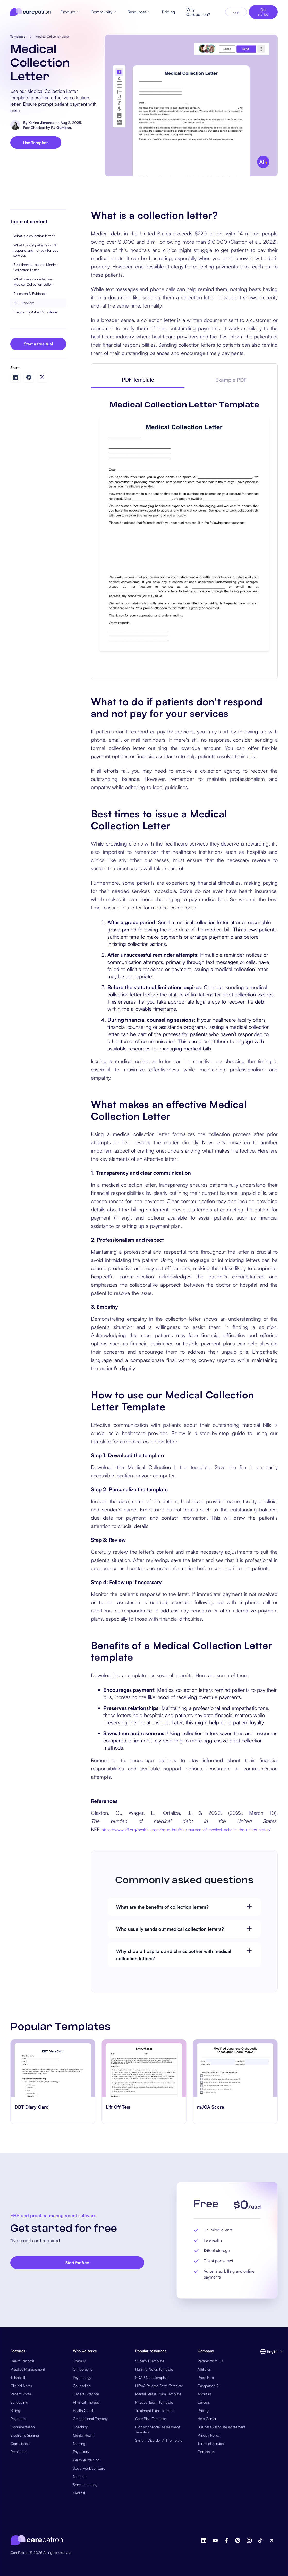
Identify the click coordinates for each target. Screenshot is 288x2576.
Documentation (23, 2427)
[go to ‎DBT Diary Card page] (53, 2068)
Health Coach (83, 2410)
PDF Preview (23, 303)
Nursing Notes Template (154, 2369)
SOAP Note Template (151, 2377)
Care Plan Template (150, 2418)
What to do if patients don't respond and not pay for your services (36, 250)
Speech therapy (85, 2484)
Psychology (82, 2377)
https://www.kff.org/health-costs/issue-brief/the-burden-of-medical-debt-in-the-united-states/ (185, 1829)
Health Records (23, 2361)
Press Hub (206, 2377)
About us (205, 2394)
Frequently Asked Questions (35, 312)
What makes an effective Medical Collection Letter (32, 281)
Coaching (80, 2427)
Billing (15, 2410)
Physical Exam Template (154, 2402)
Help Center (207, 2418)
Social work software (89, 2468)
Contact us (206, 2451)
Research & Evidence (29, 293)
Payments (18, 2418)
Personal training (86, 2460)
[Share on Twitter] (42, 377)
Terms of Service (211, 2443)
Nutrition (80, 2476)
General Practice (86, 2394)
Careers (204, 2402)
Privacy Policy (209, 2435)
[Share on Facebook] (28, 377)
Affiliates (204, 2369)
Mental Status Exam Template (158, 2394)
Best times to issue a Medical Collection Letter (35, 267)
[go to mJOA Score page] (235, 2068)
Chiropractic (82, 2369)
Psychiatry (81, 2451)
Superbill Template (149, 2361)
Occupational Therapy (90, 2418)
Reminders (19, 2451)
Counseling (82, 2385)
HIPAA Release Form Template (159, 2385)
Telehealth (18, 2377)
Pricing (203, 2410)
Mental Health (84, 2435)
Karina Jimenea (41, 122)
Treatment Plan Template (154, 2410)
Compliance (20, 2443)
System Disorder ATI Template (158, 2440)
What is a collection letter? (34, 236)
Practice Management (28, 2369)
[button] (268, 2351)
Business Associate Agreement (221, 2427)
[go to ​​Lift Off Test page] (144, 2068)
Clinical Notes (21, 2385)
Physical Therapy (86, 2402)
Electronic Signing (25, 2435)
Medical (79, 2493)
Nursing (79, 2443)
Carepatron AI (208, 2385)
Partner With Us (210, 2361)
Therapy (79, 2361)
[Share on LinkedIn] (15, 377)
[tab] (137, 380)
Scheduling (19, 2402)
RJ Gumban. (61, 127)
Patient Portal (21, 2394)
